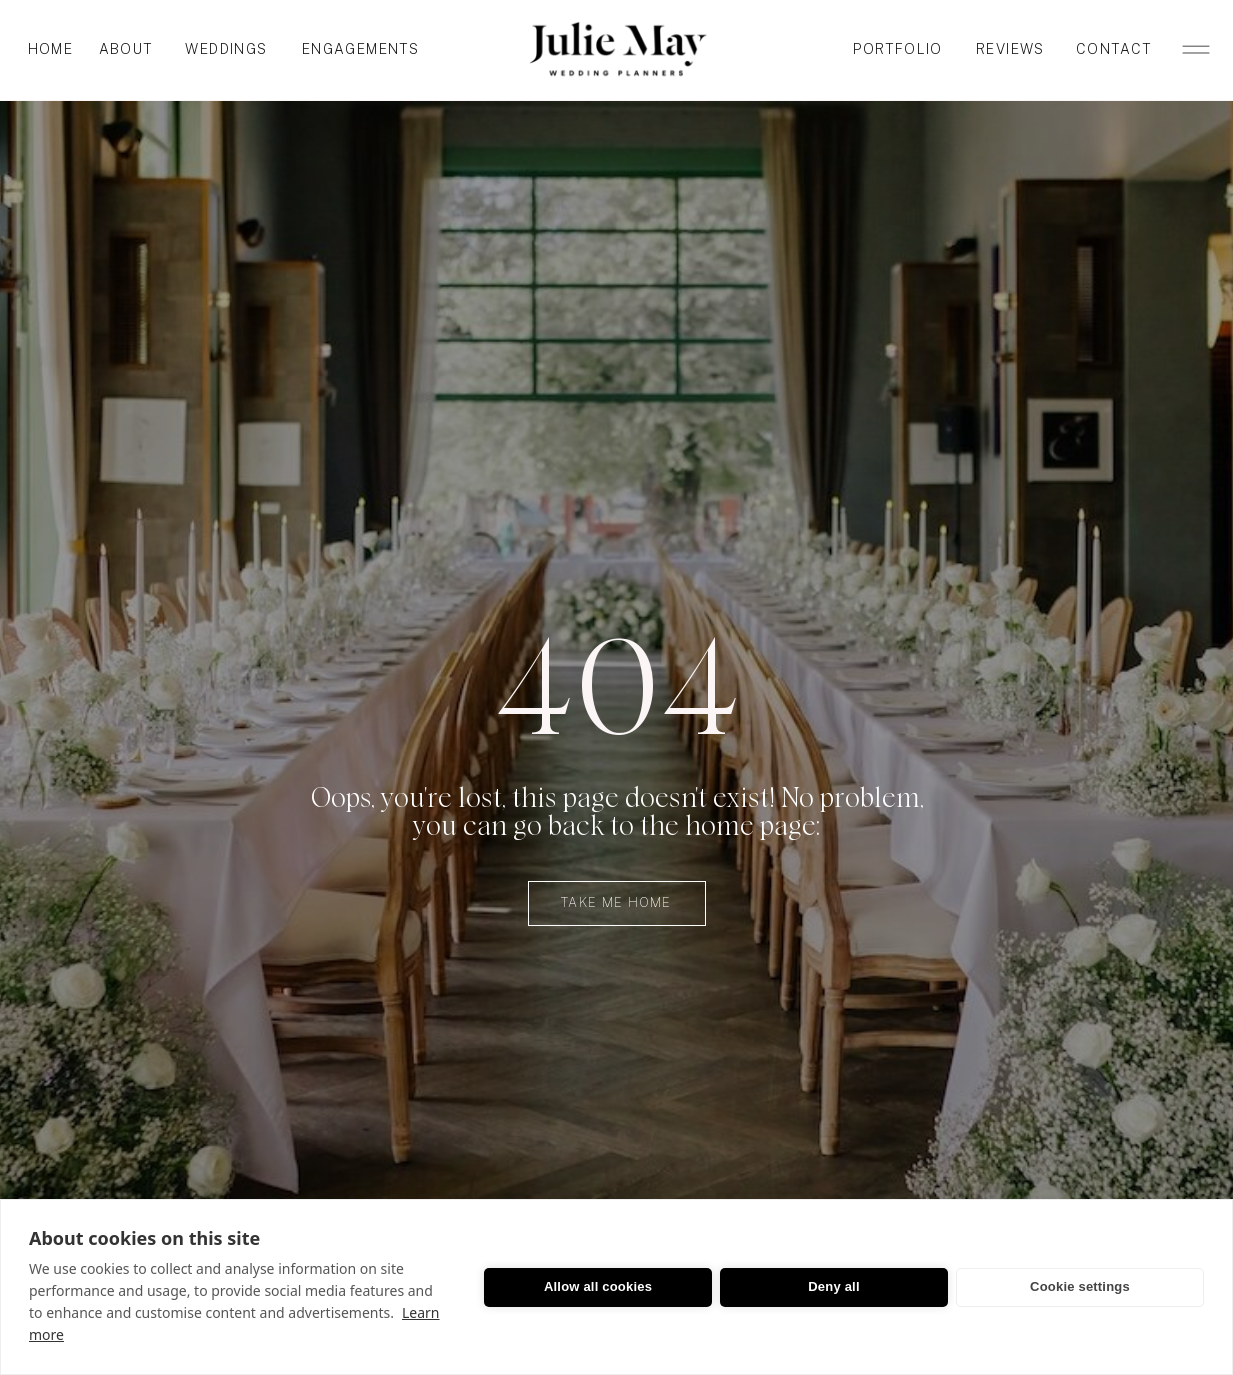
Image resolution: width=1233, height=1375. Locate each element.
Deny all (833, 1286)
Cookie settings (1080, 1286)
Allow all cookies (598, 1286)
